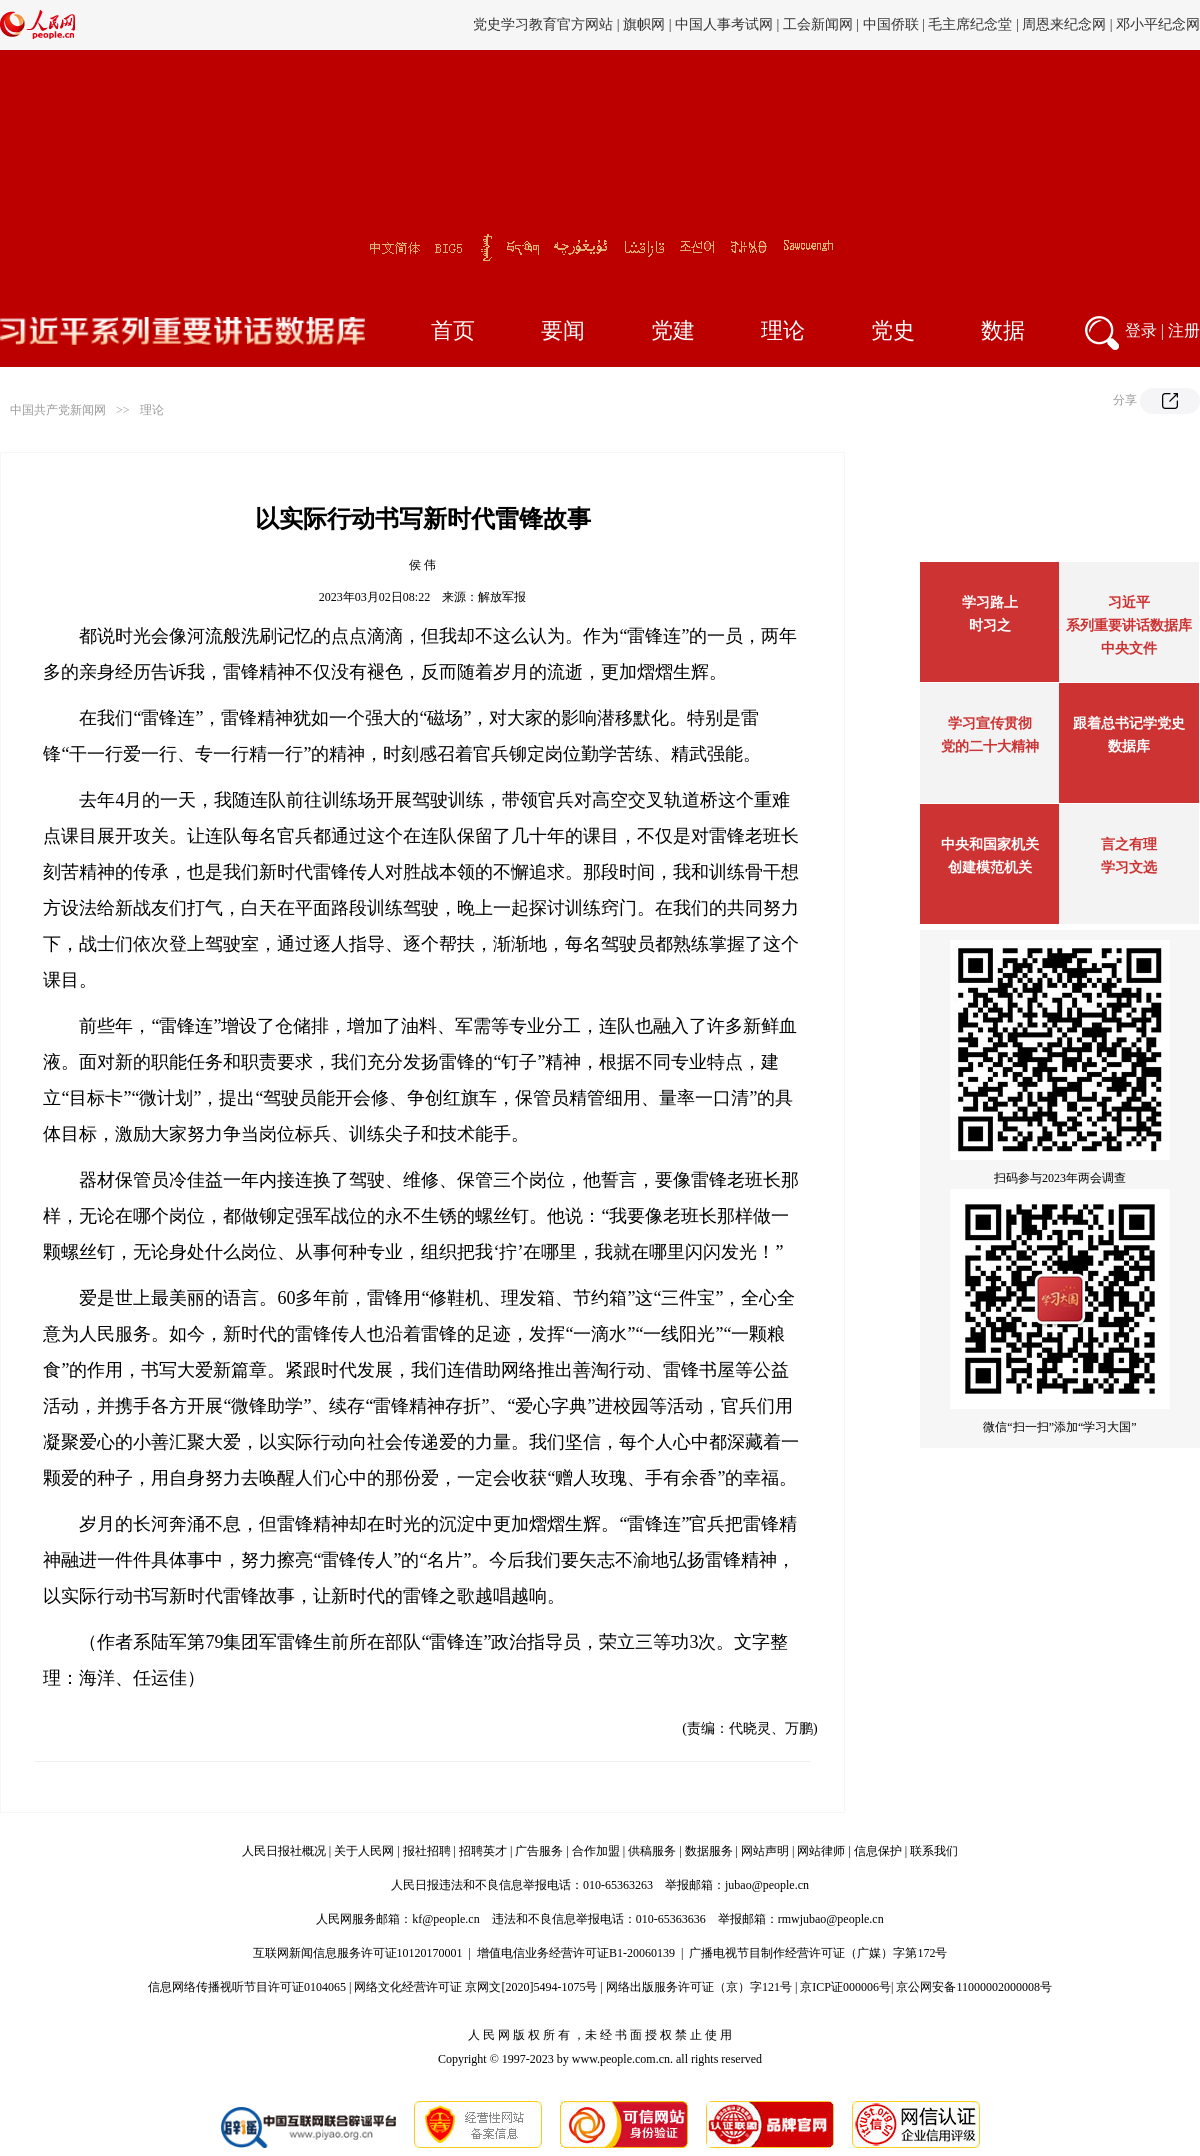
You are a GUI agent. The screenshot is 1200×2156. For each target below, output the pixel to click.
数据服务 (709, 1851)
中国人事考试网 (724, 24)
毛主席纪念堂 (970, 24)
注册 (1184, 330)
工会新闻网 (818, 24)
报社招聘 (427, 1851)
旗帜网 (644, 24)
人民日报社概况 (284, 1851)
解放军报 (502, 597)
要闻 (563, 330)
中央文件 (1129, 648)
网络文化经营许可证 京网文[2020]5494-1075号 (475, 1987)
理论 (783, 330)
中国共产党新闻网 (58, 410)
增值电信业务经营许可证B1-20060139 (576, 1953)
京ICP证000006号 (845, 1987)
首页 (453, 330)
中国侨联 (891, 24)
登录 (1141, 330)
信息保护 (878, 1851)
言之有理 (1129, 844)
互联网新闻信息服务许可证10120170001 (358, 1953)
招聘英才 (483, 1851)
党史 (893, 330)
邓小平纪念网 (1158, 24)
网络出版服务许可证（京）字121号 (699, 1987)
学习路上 (990, 602)
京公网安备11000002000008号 (974, 1987)
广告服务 (539, 1851)
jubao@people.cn (767, 1885)
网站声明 (765, 1851)
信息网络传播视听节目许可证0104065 (247, 1987)
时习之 (990, 625)
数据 (1003, 330)
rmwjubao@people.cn (831, 1919)
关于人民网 (364, 1851)
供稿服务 (652, 1851)
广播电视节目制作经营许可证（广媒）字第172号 (818, 1953)
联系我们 (934, 1851)
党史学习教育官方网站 (545, 24)
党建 (673, 330)
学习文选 (1129, 867)
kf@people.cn (445, 1919)
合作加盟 (596, 1851)
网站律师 (821, 1851)
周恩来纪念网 (1064, 24)
